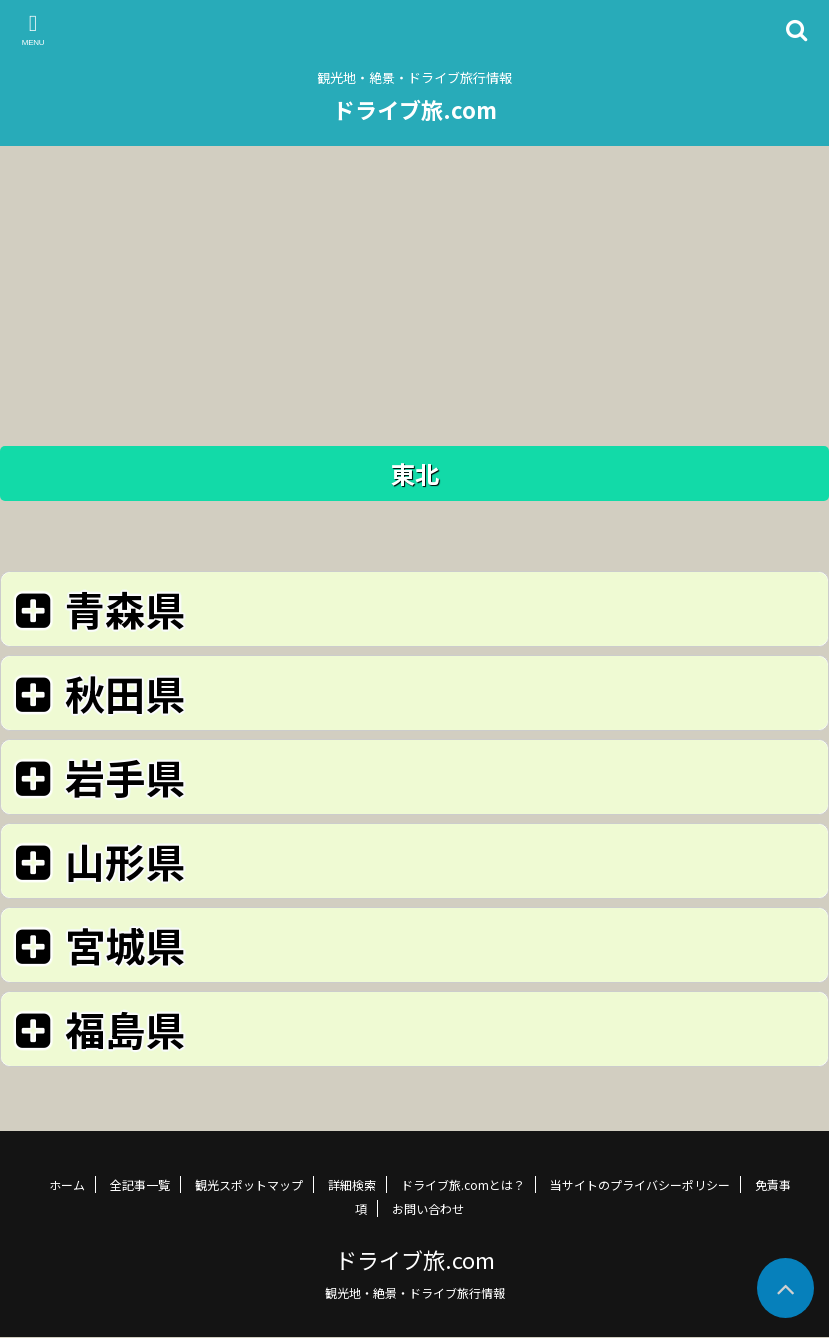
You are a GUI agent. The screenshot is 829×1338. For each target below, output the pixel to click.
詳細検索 (352, 1184)
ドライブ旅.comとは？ (463, 1184)
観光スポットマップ (249, 1184)
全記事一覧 (140, 1184)
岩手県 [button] (96, 776)
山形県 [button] (96, 860)
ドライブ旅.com (415, 109)
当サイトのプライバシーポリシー (640, 1184)
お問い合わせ (428, 1208)
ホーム (67, 1184)
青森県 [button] (96, 608)
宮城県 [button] (96, 944)
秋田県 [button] (96, 692)
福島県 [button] (96, 1028)
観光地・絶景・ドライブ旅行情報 (415, 1292)
